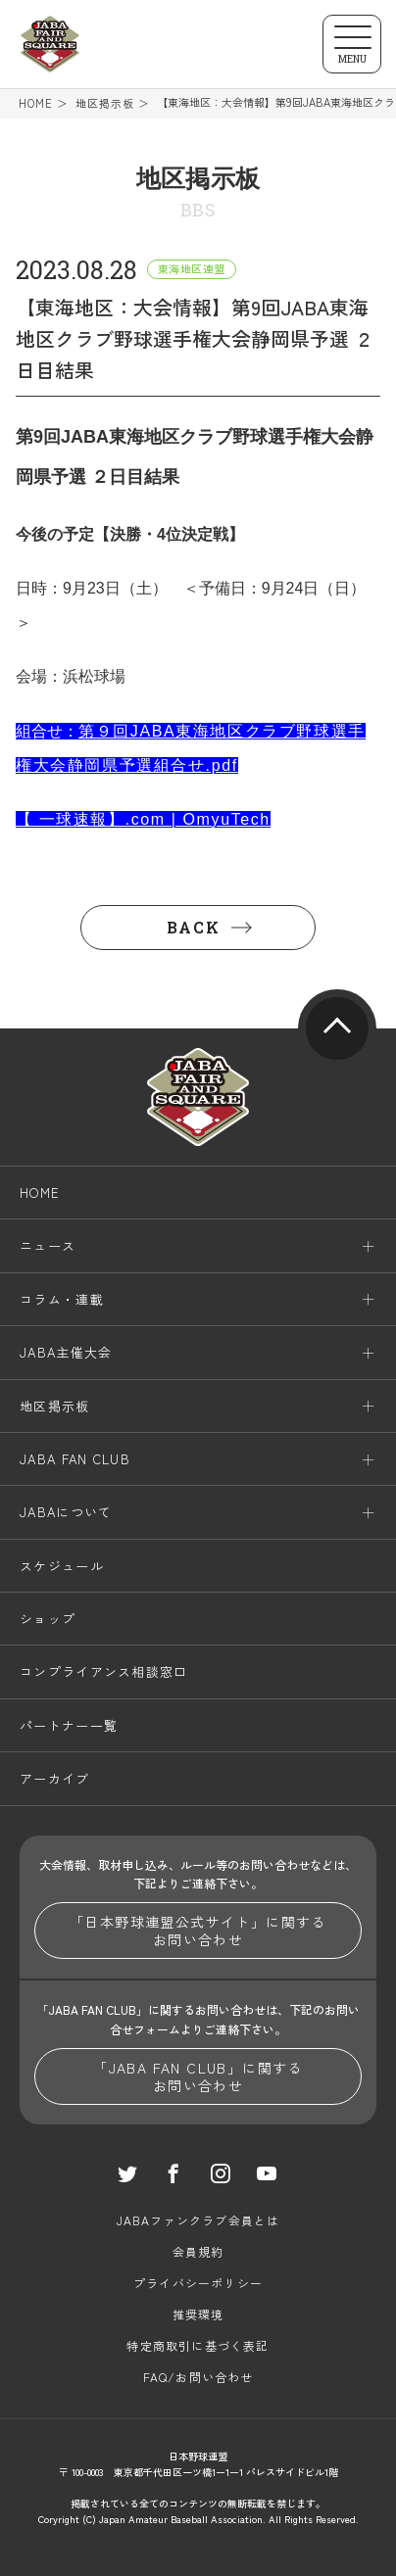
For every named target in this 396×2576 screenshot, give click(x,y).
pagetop (337, 1028)
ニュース (47, 1245)
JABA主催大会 (66, 1352)
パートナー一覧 (69, 1725)
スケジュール (62, 1565)
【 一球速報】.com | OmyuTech (143, 819)
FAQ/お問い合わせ (198, 2376)
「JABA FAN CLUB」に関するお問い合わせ (198, 2076)
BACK (193, 927)
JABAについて (66, 1512)
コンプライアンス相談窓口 (104, 1671)
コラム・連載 (62, 1299)
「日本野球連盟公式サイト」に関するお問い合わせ (198, 1930)
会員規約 (198, 2251)
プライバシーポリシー (198, 2282)
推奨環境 (198, 2314)
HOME (36, 103)
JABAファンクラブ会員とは (198, 2220)
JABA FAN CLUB (75, 1459)
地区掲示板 (105, 103)
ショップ (47, 1618)
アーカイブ (55, 1778)
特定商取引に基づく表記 (197, 2345)
